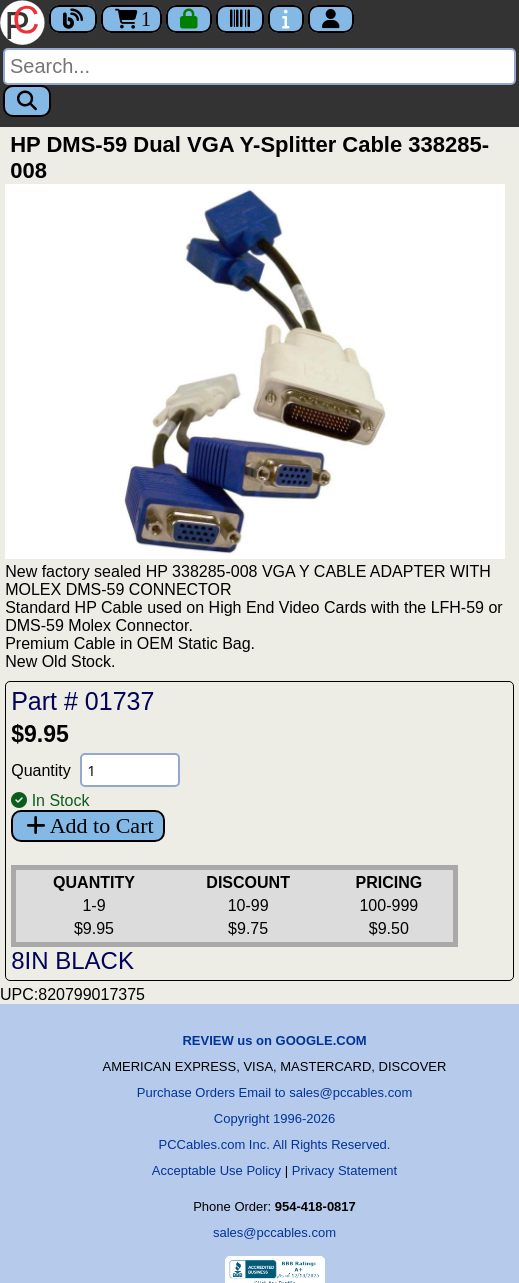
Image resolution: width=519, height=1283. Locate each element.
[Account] (331, 19)
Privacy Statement (345, 1170)
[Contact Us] (286, 19)
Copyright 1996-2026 (274, 1118)
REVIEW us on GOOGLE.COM (274, 1040)
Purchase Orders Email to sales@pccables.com (274, 1092)
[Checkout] (189, 19)
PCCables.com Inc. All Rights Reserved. (275, 1144)
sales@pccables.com (274, 1232)
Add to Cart (87, 825)
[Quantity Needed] (130, 770)
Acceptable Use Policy (216, 1170)
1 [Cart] (131, 19)
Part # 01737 (82, 701)
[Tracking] (240, 19)
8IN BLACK (72, 960)
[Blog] (73, 19)
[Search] (259, 66)
